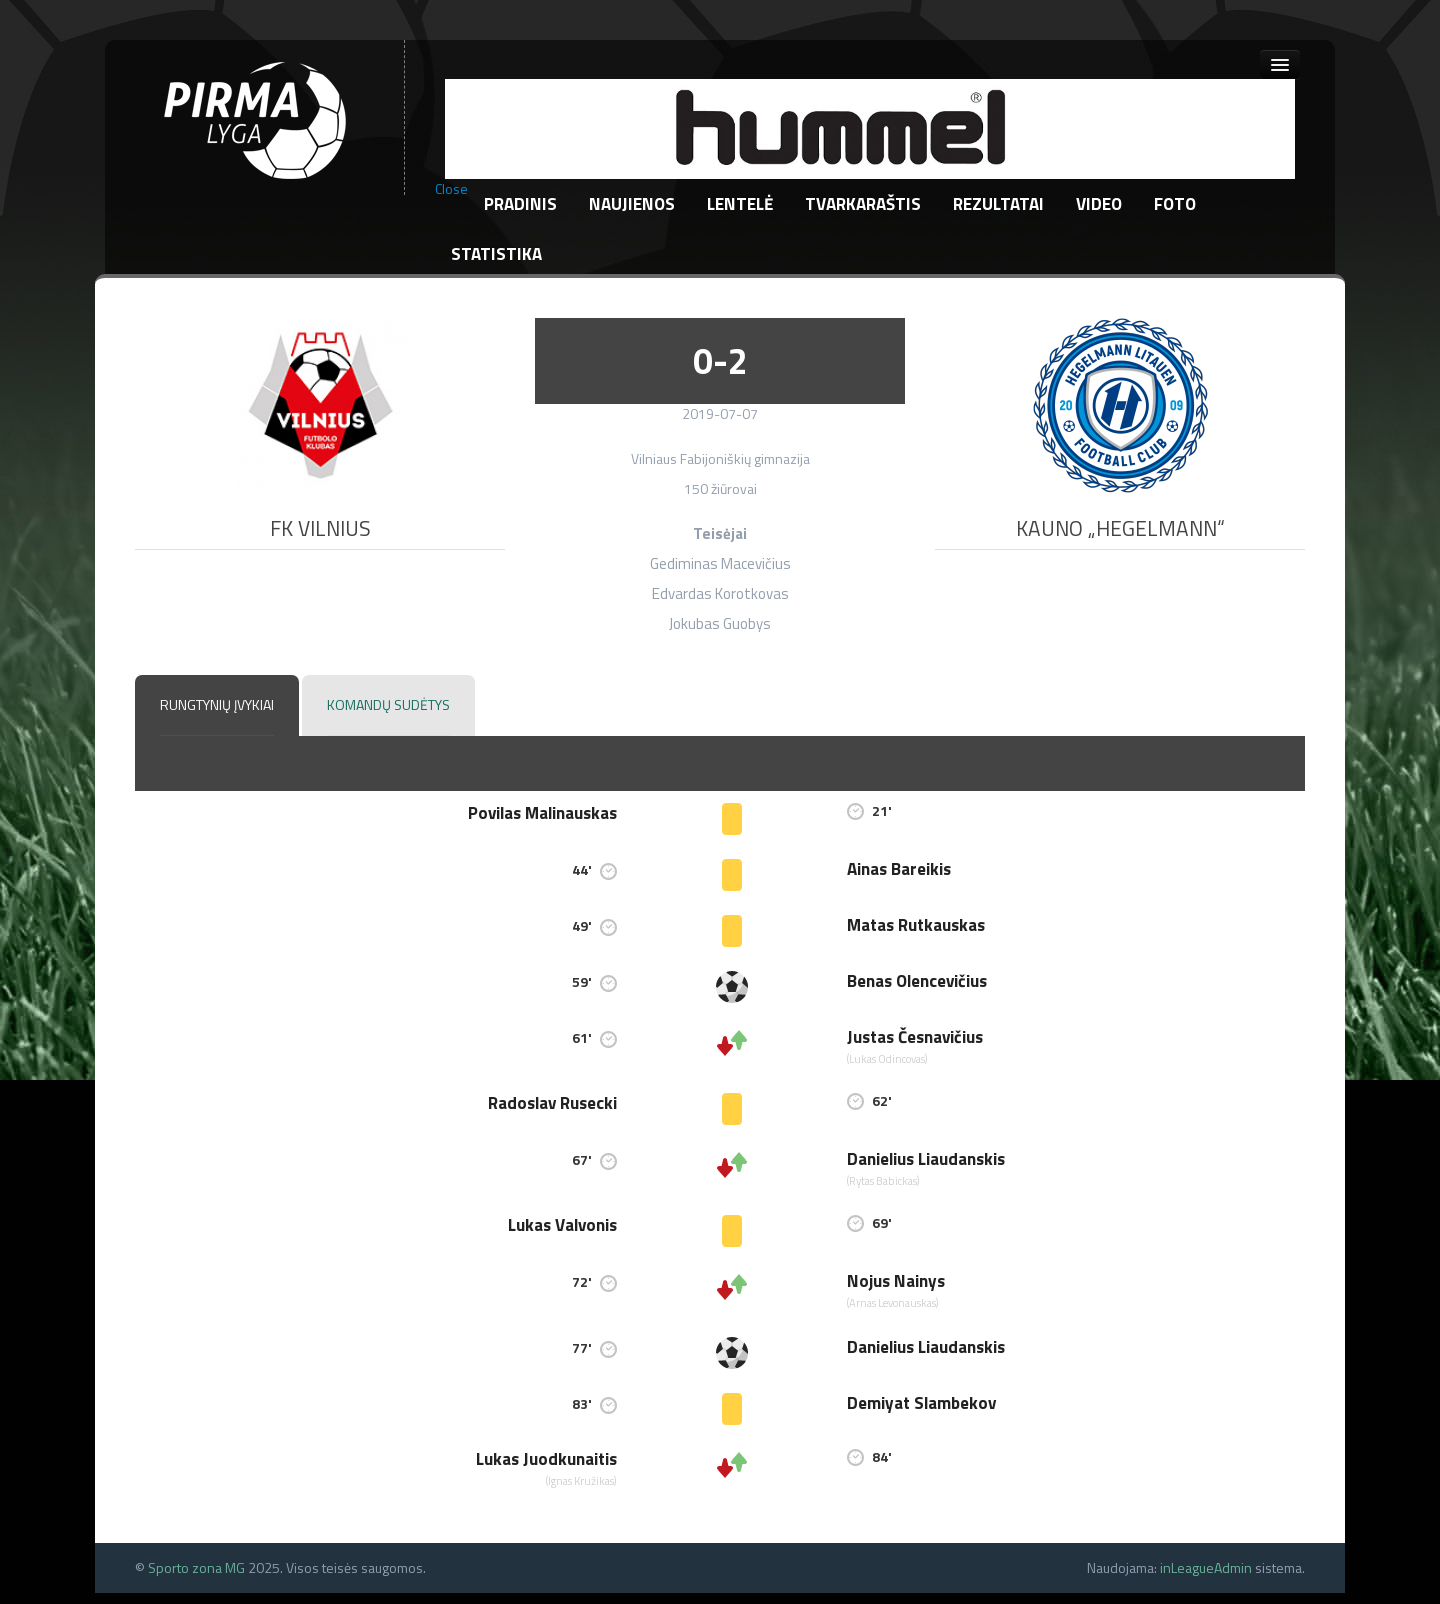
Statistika (496, 254)
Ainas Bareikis (899, 869)
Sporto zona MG (196, 1567)
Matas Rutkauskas (916, 925)
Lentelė (740, 204)
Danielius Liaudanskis (926, 1159)
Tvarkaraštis (863, 204)
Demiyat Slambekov (921, 1403)
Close (451, 189)
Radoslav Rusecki (552, 1103)
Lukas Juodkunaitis (546, 1459)
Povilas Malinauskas (542, 813)
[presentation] (217, 705)
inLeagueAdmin (1206, 1567)
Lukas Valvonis (562, 1225)
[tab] (217, 706)
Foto (1175, 204)
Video (1099, 204)
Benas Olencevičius (917, 981)
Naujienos (632, 204)
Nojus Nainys (896, 1281)
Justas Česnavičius (915, 1037)
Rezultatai (998, 204)
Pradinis (520, 204)
